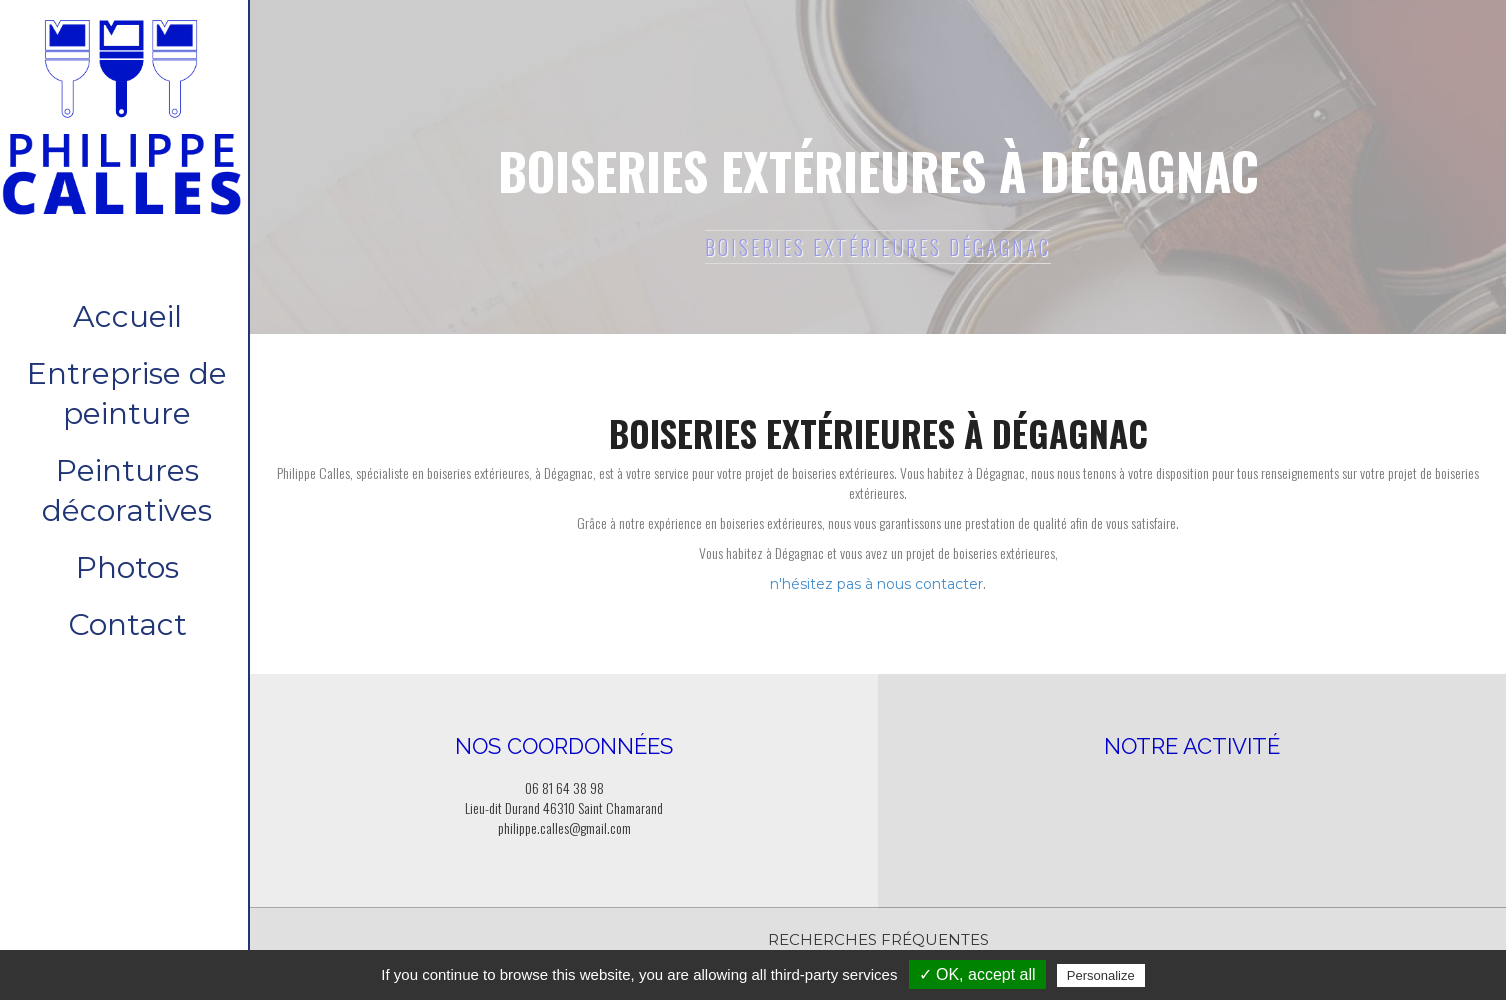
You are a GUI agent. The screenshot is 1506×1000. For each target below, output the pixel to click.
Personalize (1101, 975)
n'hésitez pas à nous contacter (876, 584)
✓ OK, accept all (977, 974)
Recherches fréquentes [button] (878, 939)
